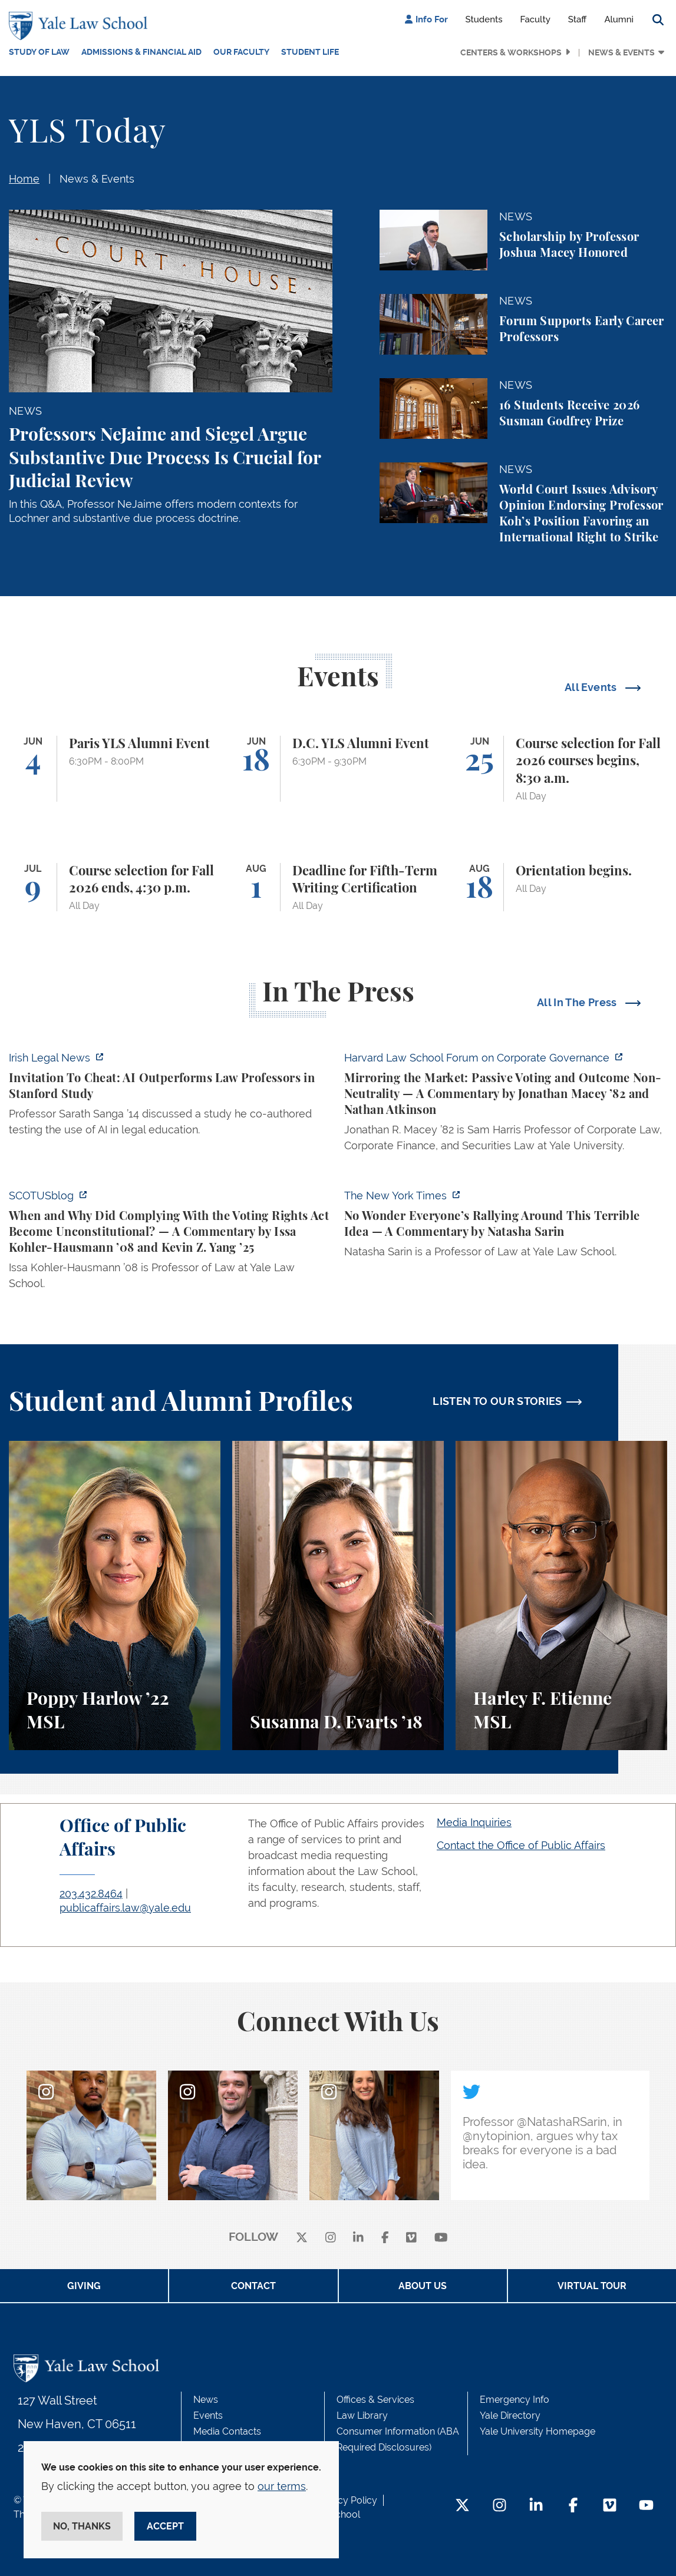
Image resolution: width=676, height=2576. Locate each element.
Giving (84, 2285)
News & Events (621, 52)
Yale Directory (510, 2415)
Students (484, 19)
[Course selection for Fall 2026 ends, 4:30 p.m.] (114, 887)
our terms (282, 2486)
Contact (253, 2285)
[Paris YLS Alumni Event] (114, 769)
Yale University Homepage (537, 2431)
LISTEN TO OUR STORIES (497, 1401)
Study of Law (39, 52)
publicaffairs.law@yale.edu (125, 1908)
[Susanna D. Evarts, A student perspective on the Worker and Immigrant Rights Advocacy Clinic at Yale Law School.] (338, 1595)
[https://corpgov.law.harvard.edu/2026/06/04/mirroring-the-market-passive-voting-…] (506, 1105)
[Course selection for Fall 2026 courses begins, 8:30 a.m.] (561, 769)
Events (208, 2415)
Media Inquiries (474, 1822)
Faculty (535, 19)
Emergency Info (514, 2399)
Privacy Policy (346, 2500)
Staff (577, 19)
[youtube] (441, 2238)
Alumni (619, 19)
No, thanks (82, 2526)
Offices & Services (375, 2399)
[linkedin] (358, 2238)
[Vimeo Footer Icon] (609, 2506)
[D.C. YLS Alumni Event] (338, 769)
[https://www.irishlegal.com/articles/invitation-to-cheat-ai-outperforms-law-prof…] (170, 1097)
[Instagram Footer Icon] (499, 2506)
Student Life (310, 52)
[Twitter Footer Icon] (462, 2506)
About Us (422, 2285)
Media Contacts (227, 2431)
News (205, 2399)
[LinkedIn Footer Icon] (536, 2506)
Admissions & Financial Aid (141, 52)
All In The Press (578, 1002)
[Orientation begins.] (561, 887)
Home (24, 179)
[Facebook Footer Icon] (573, 2506)
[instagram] (330, 2238)
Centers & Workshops (511, 52)
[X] (302, 2238)
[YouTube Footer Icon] (646, 2506)
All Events (592, 687)
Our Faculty (241, 52)
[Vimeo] (411, 2238)
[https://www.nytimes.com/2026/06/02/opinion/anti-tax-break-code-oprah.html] (506, 1227)
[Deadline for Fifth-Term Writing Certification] (338, 887)
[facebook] (385, 2238)
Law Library (362, 2415)
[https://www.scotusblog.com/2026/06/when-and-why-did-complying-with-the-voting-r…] (170, 1243)
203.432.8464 (91, 1893)
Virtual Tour (592, 2285)
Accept (165, 2526)
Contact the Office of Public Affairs (521, 1845)
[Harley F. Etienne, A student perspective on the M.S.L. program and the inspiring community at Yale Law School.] (561, 1595)
